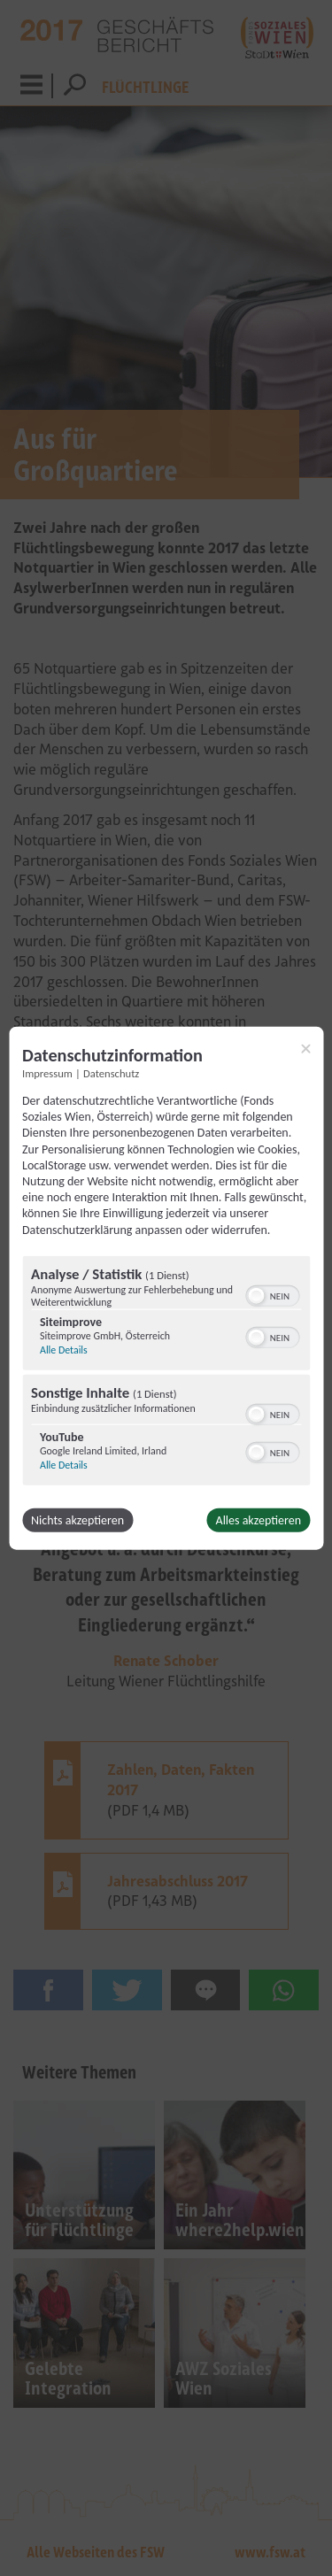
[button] (256, 1295)
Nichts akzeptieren (77, 1519)
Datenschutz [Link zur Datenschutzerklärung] (111, 1073)
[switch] (272, 1293)
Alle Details (64, 1349)
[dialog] (166, 1288)
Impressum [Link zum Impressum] (47, 1073)
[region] (166, 1372)
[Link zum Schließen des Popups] (305, 1049)
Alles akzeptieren (258, 1519)
